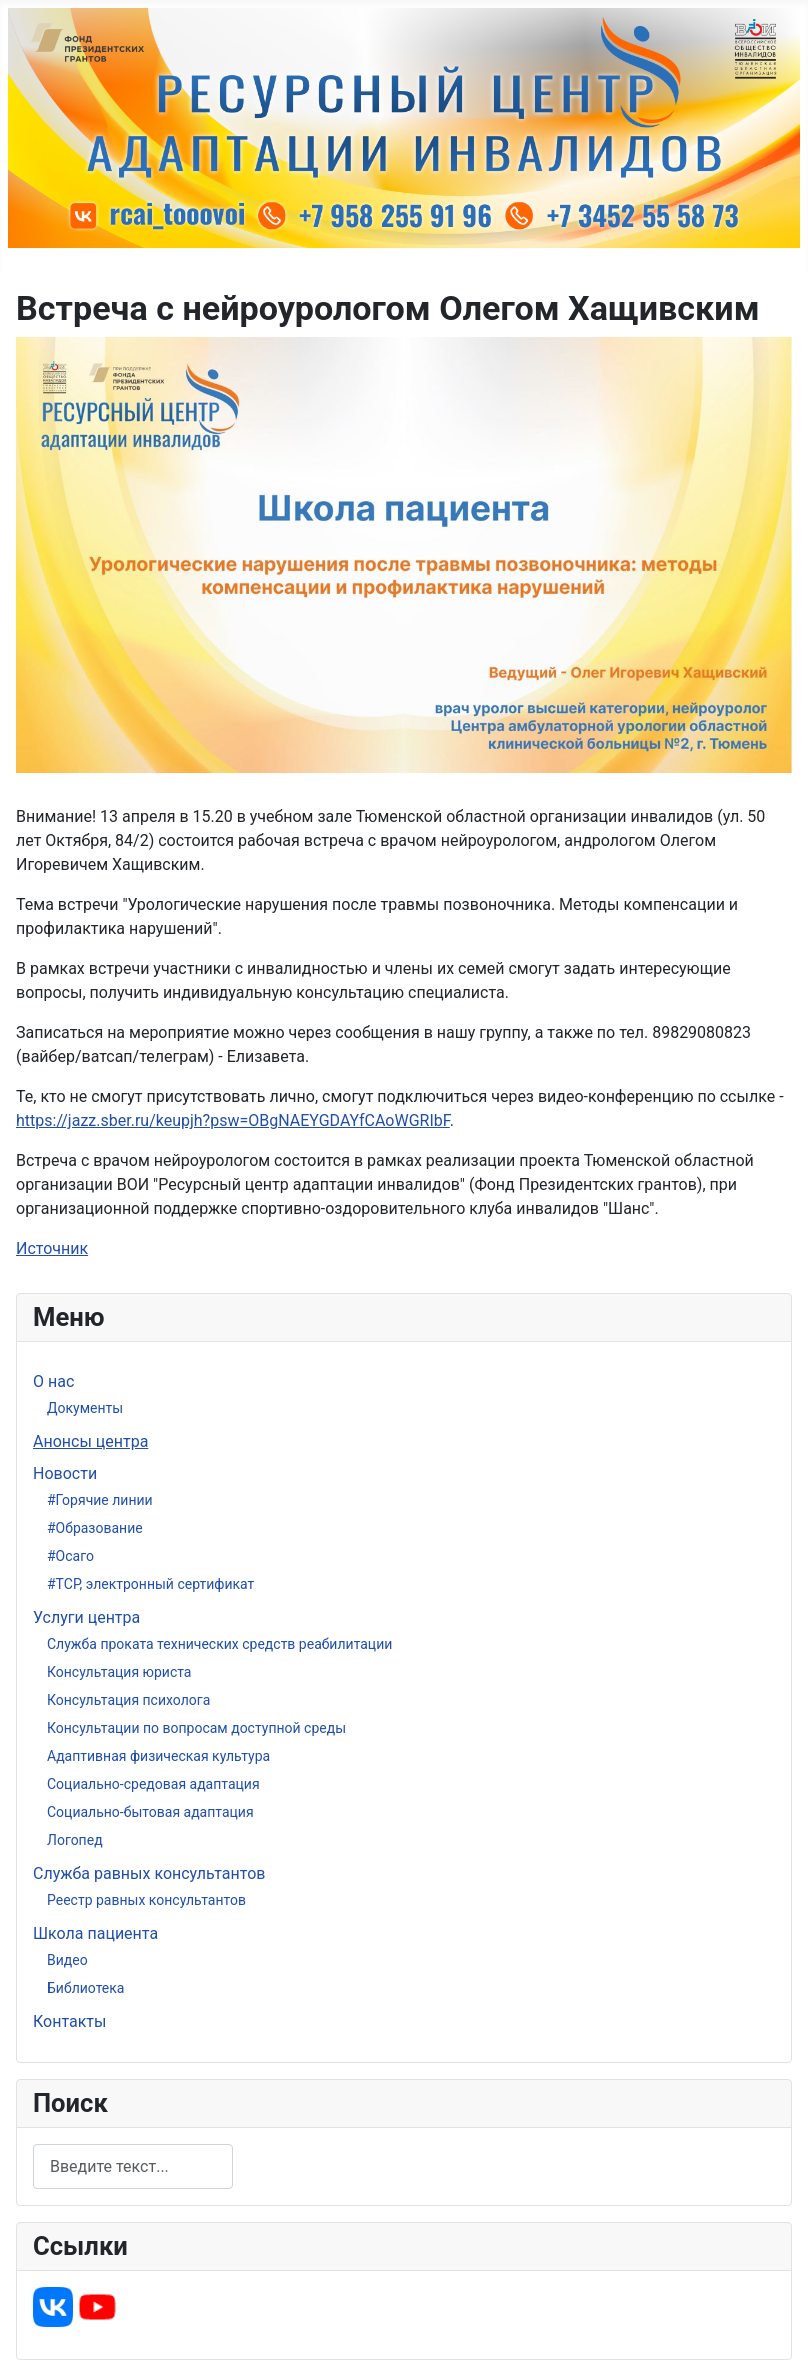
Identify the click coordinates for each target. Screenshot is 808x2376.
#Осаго (70, 1556)
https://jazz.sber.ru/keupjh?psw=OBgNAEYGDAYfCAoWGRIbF (233, 1120)
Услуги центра (86, 1617)
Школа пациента (95, 1933)
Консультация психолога (128, 1700)
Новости (65, 1473)
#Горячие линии (100, 1500)
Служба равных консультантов (149, 1873)
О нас (53, 1381)
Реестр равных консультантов (146, 1900)
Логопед (75, 1840)
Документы (85, 1408)
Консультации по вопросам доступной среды (196, 1728)
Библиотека (85, 1988)
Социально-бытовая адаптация (150, 1812)
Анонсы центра (90, 1441)
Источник (52, 1248)
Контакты (69, 2021)
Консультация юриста (119, 1672)
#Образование (95, 1528)
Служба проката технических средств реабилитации (219, 1644)
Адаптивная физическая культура (158, 1756)
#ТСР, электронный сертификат (150, 1584)
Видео (67, 1960)
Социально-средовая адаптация (153, 1784)
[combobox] (133, 2166)
